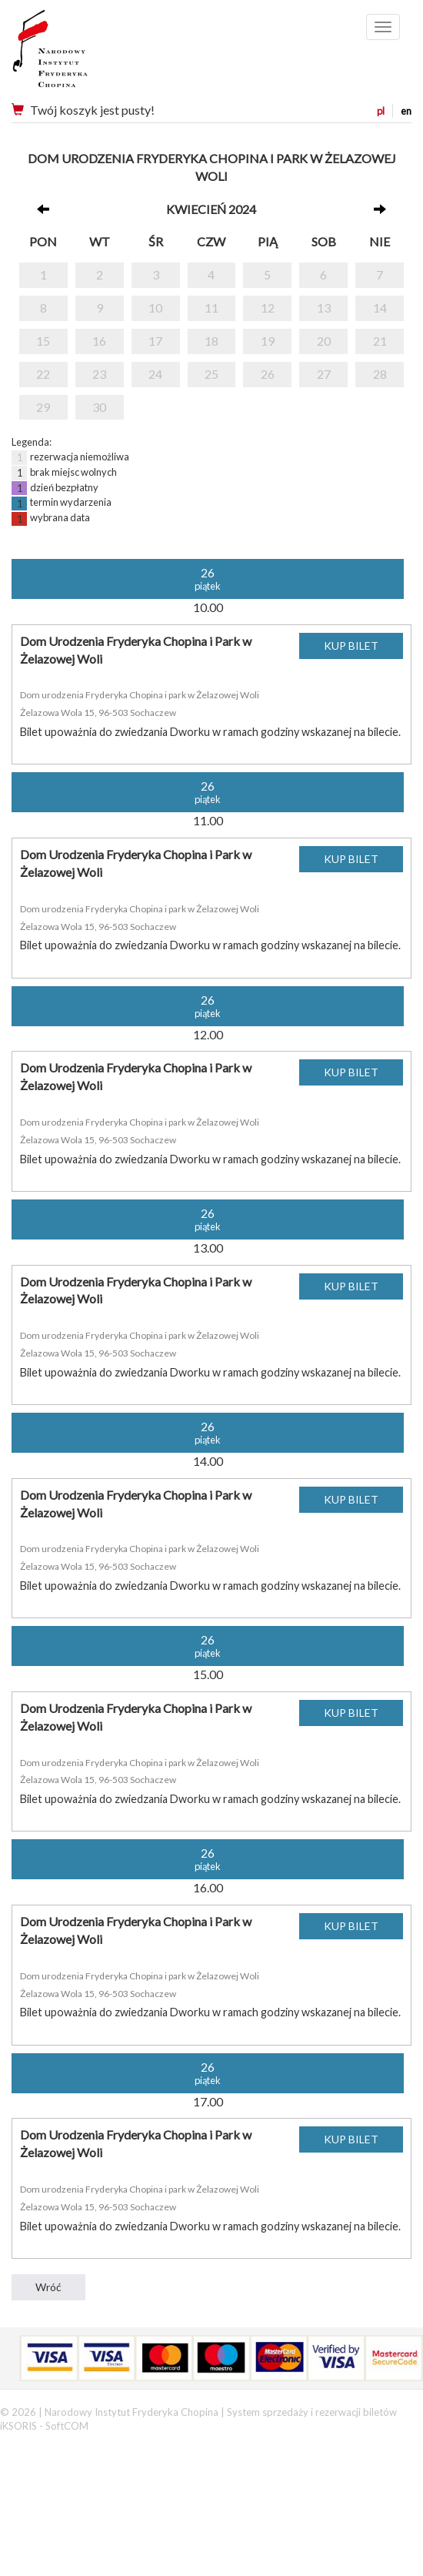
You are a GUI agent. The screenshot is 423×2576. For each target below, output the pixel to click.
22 (43, 373)
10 (155, 307)
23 (99, 373)
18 (211, 340)
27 (324, 373)
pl (381, 111)
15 (43, 340)
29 (43, 407)
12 (268, 307)
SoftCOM (66, 2426)
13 (324, 307)
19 (268, 340)
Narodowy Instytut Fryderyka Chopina (79, 54)
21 (380, 340)
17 (155, 340)
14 (380, 307)
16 (99, 340)
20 (324, 340)
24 (155, 373)
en (406, 111)
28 (380, 373)
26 (268, 373)
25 (211, 373)
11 (211, 307)
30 (99, 407)
